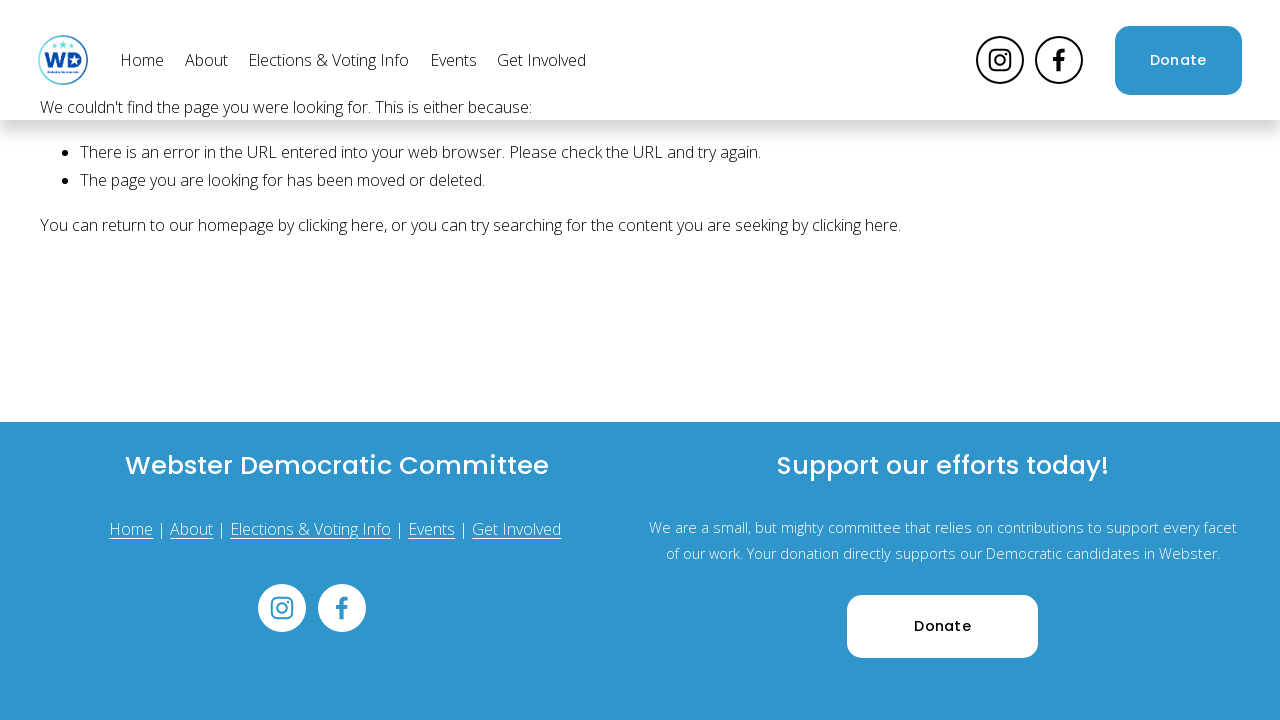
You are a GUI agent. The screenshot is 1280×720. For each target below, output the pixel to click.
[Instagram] (1000, 60)
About (206, 60)
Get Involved (541, 60)
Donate (1178, 60)
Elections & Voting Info (328, 60)
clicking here (341, 225)
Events (453, 60)
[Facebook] (1059, 60)
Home (142, 60)
